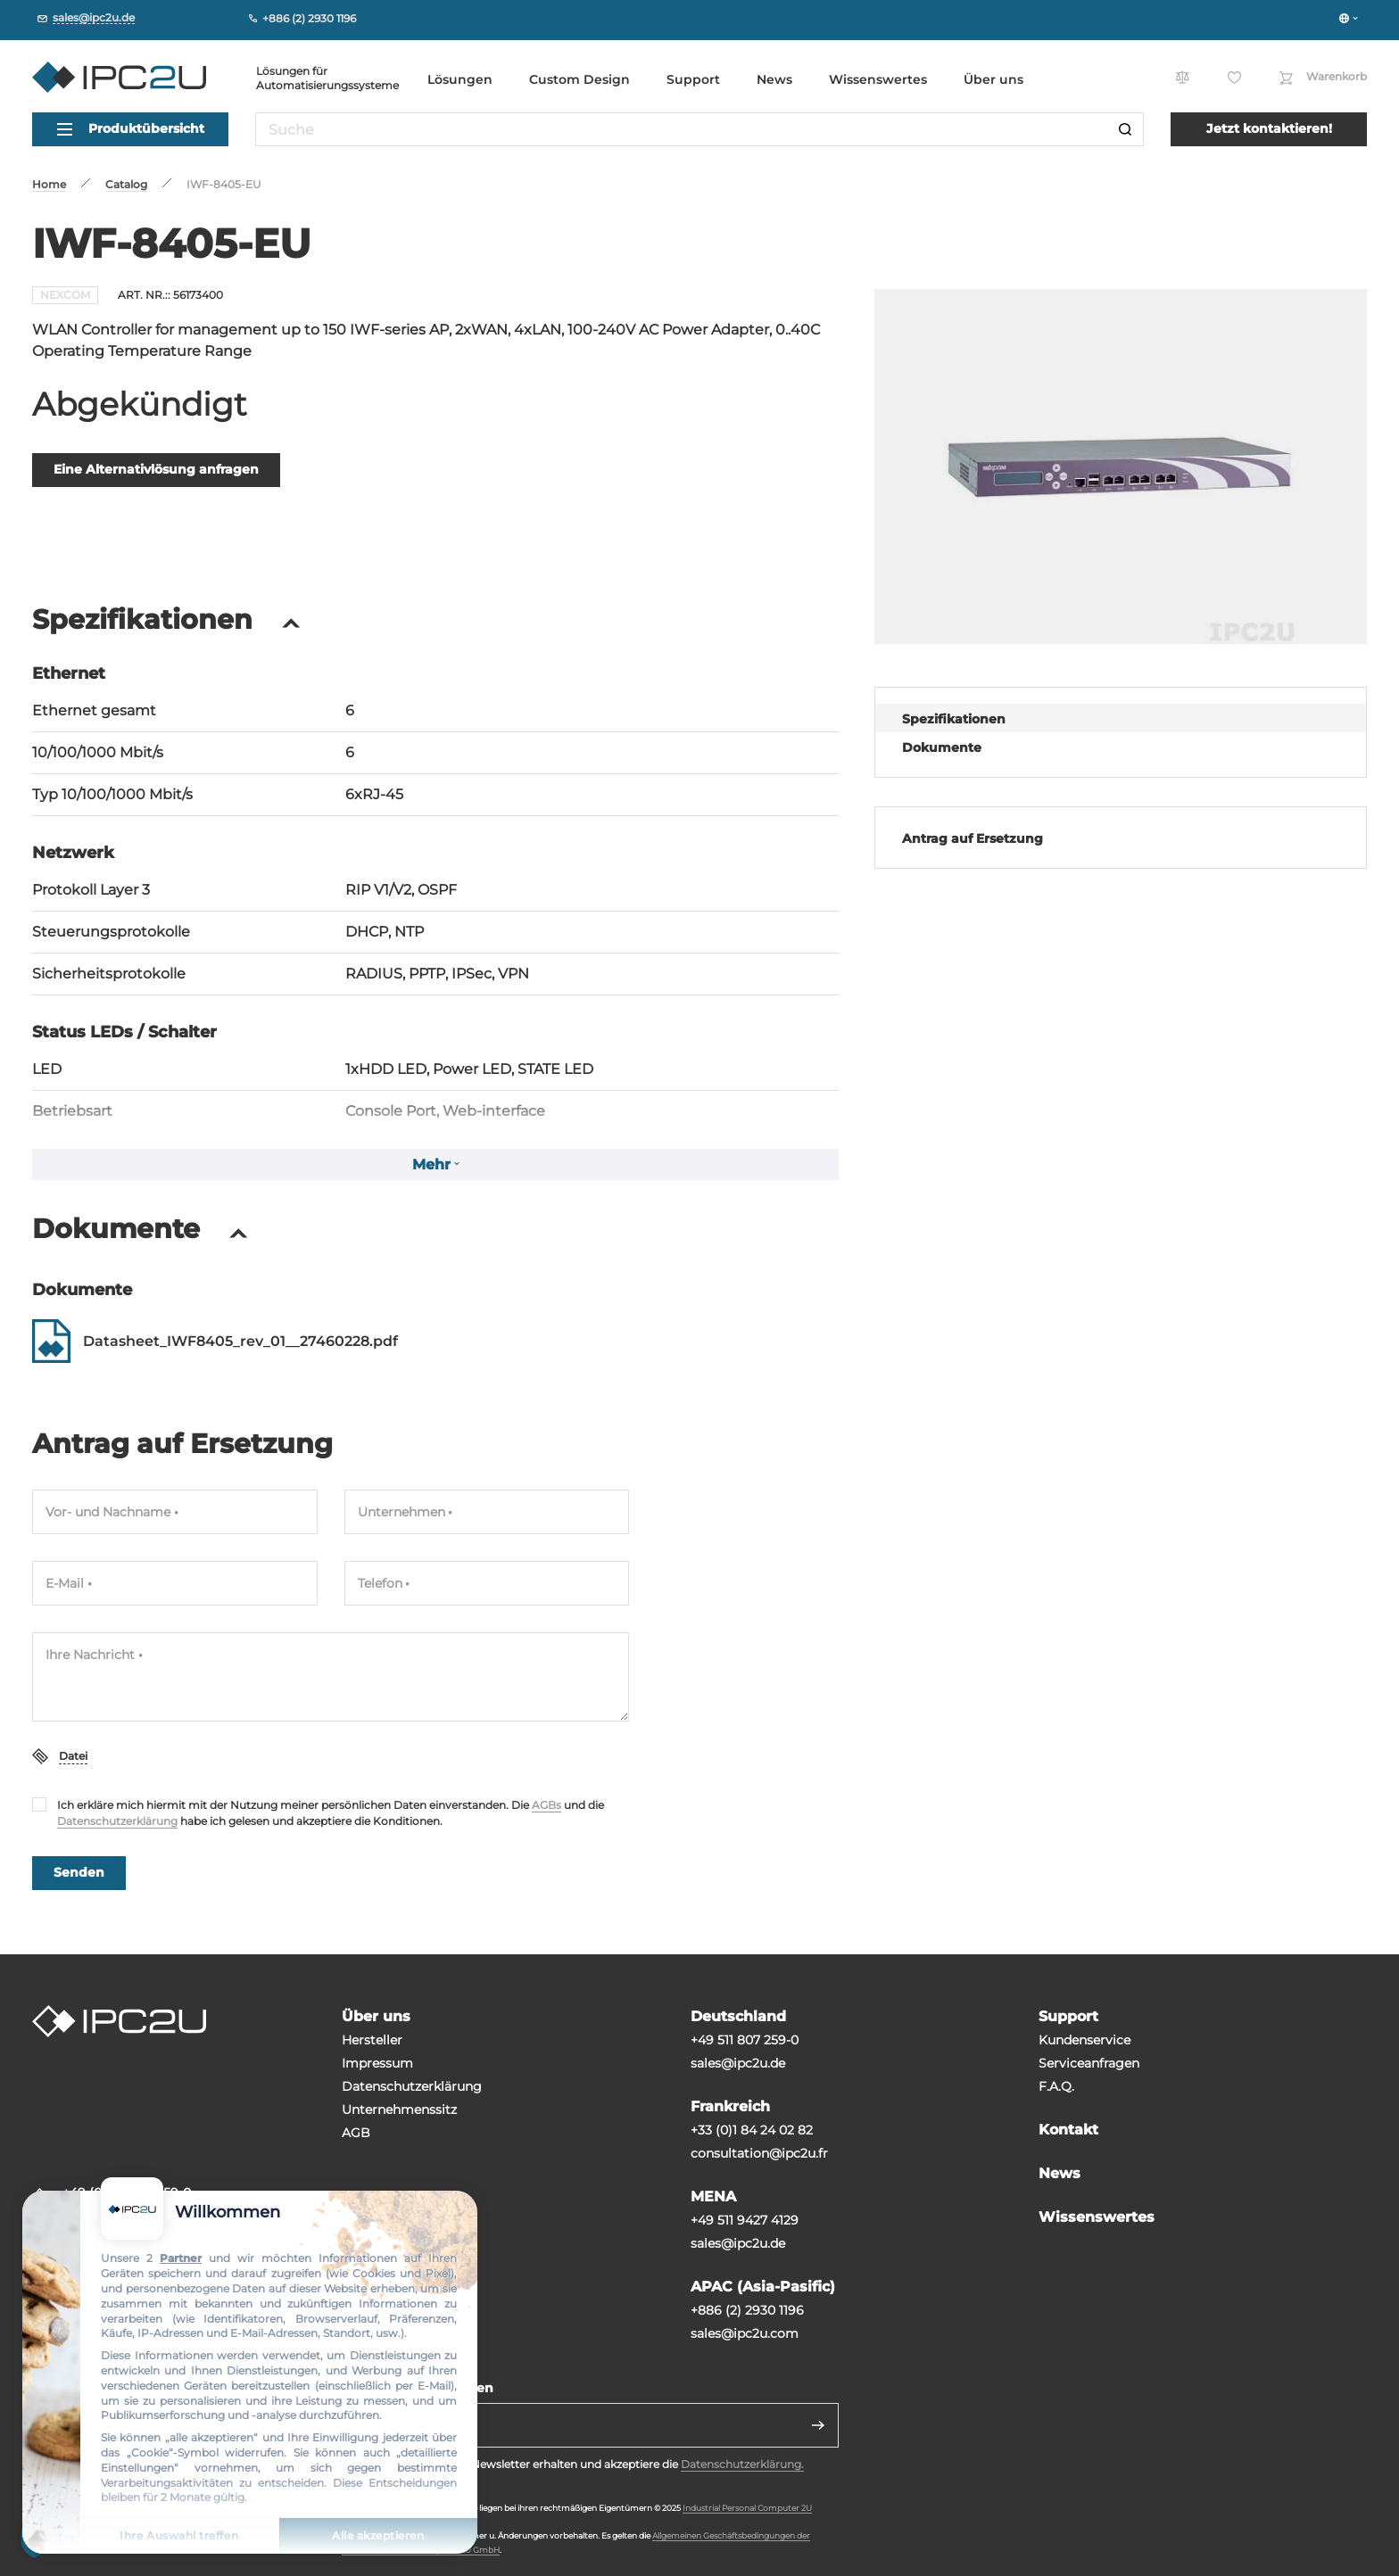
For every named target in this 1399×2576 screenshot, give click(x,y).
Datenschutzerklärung (117, 1821)
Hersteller (372, 2040)
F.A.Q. (1056, 2086)
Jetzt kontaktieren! (1269, 128)
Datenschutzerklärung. (742, 2464)
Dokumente (941, 747)
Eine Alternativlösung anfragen (156, 469)
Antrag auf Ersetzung (972, 838)
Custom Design (579, 79)
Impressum (377, 2063)
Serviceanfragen (1089, 2063)
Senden (79, 1872)
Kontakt (1068, 2129)
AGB (356, 2133)
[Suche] (1125, 129)
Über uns (993, 79)
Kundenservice (1084, 2040)
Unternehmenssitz (399, 2109)
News (774, 79)
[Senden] (818, 2425)
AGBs (546, 1805)
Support (693, 79)
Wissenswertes (878, 79)
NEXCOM (65, 294)
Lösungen (460, 79)
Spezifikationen (954, 719)
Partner (181, 2258)
